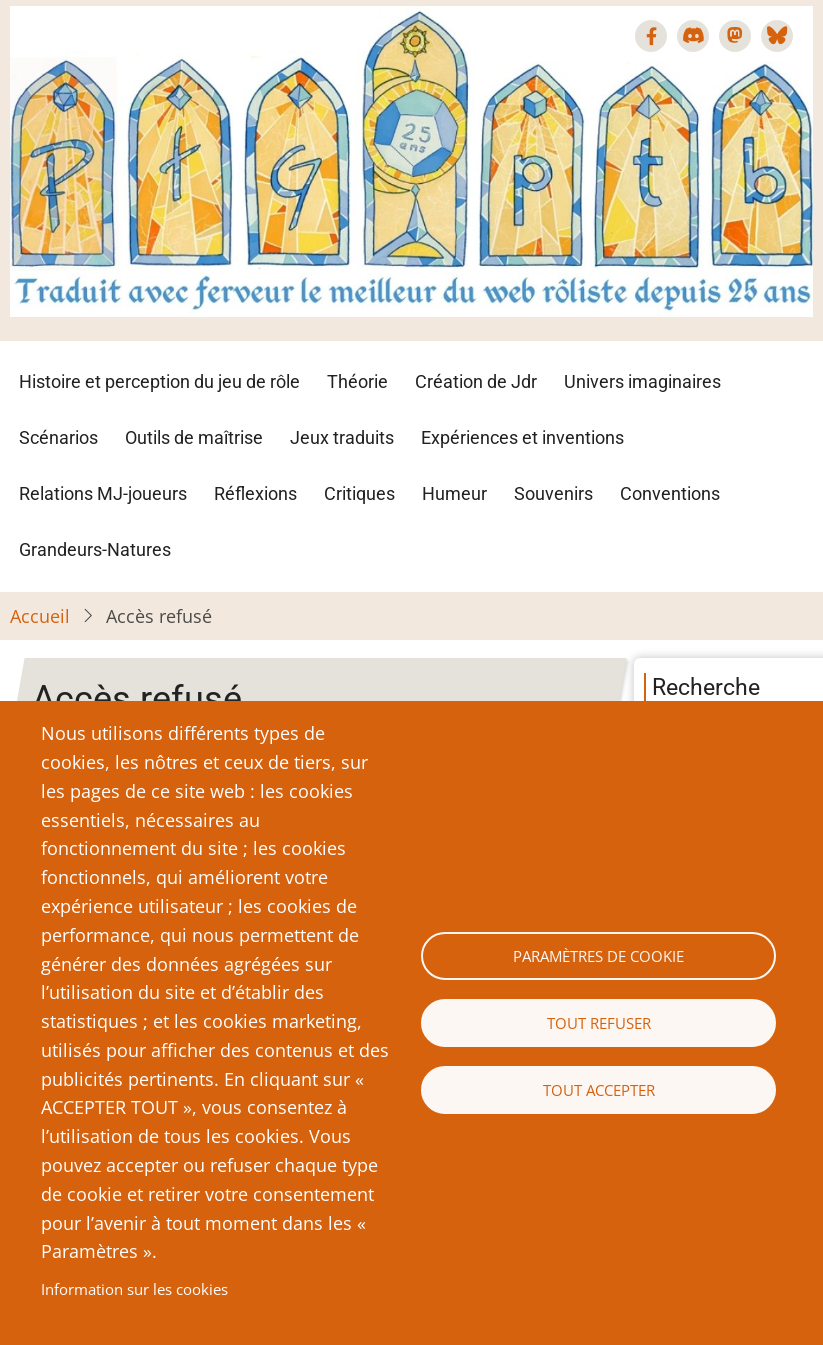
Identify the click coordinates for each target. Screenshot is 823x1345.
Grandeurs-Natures (95, 549)
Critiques (359, 493)
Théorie (357, 381)
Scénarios (58, 437)
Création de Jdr (476, 381)
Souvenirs (553, 493)
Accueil (40, 616)
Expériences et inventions (522, 437)
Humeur (454, 493)
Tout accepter (599, 1090)
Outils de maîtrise (194, 437)
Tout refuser (599, 1023)
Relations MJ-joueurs (103, 493)
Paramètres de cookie (598, 956)
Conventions (670, 493)
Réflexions (255, 493)
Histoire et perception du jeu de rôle (159, 381)
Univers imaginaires (642, 381)
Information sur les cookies (134, 1289)
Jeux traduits (342, 437)
